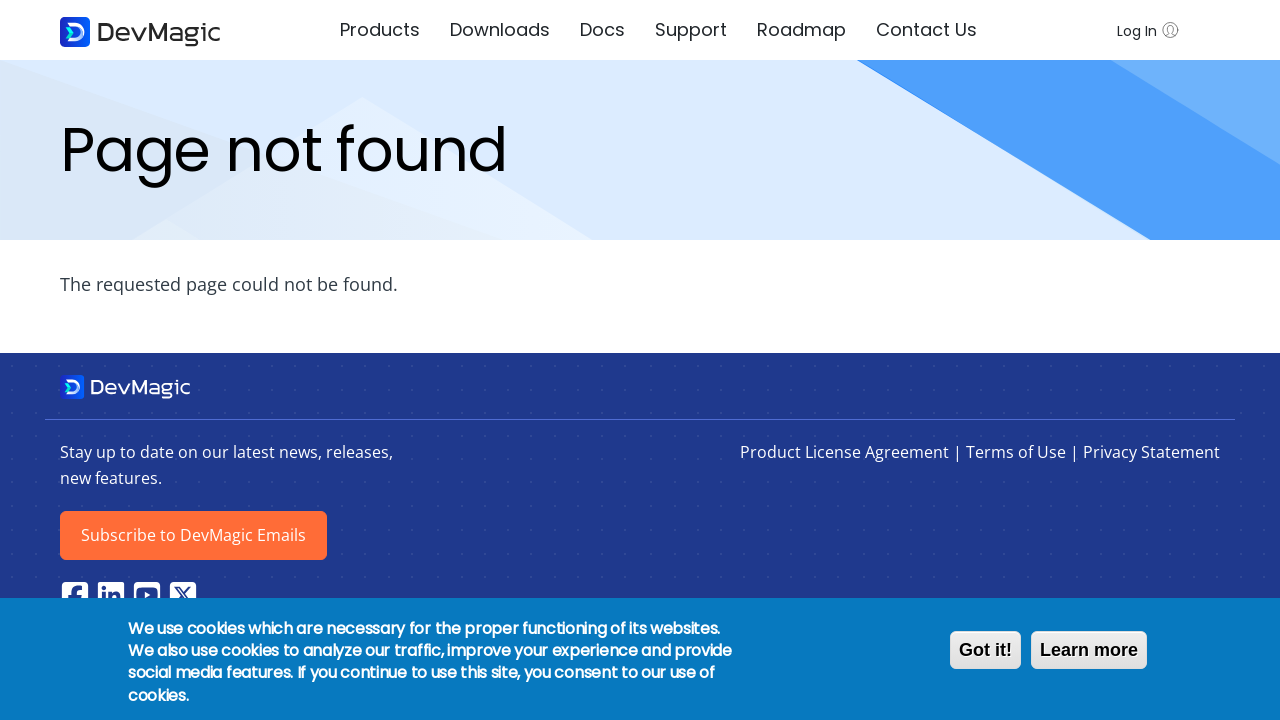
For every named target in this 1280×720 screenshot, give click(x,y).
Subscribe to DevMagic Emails (193, 535)
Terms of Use (1016, 452)
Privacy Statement (1151, 452)
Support (691, 29)
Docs (602, 29)
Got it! (985, 650)
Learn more (1089, 650)
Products (380, 29)
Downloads (500, 29)
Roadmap (801, 29)
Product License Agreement (844, 452)
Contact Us (926, 29)
